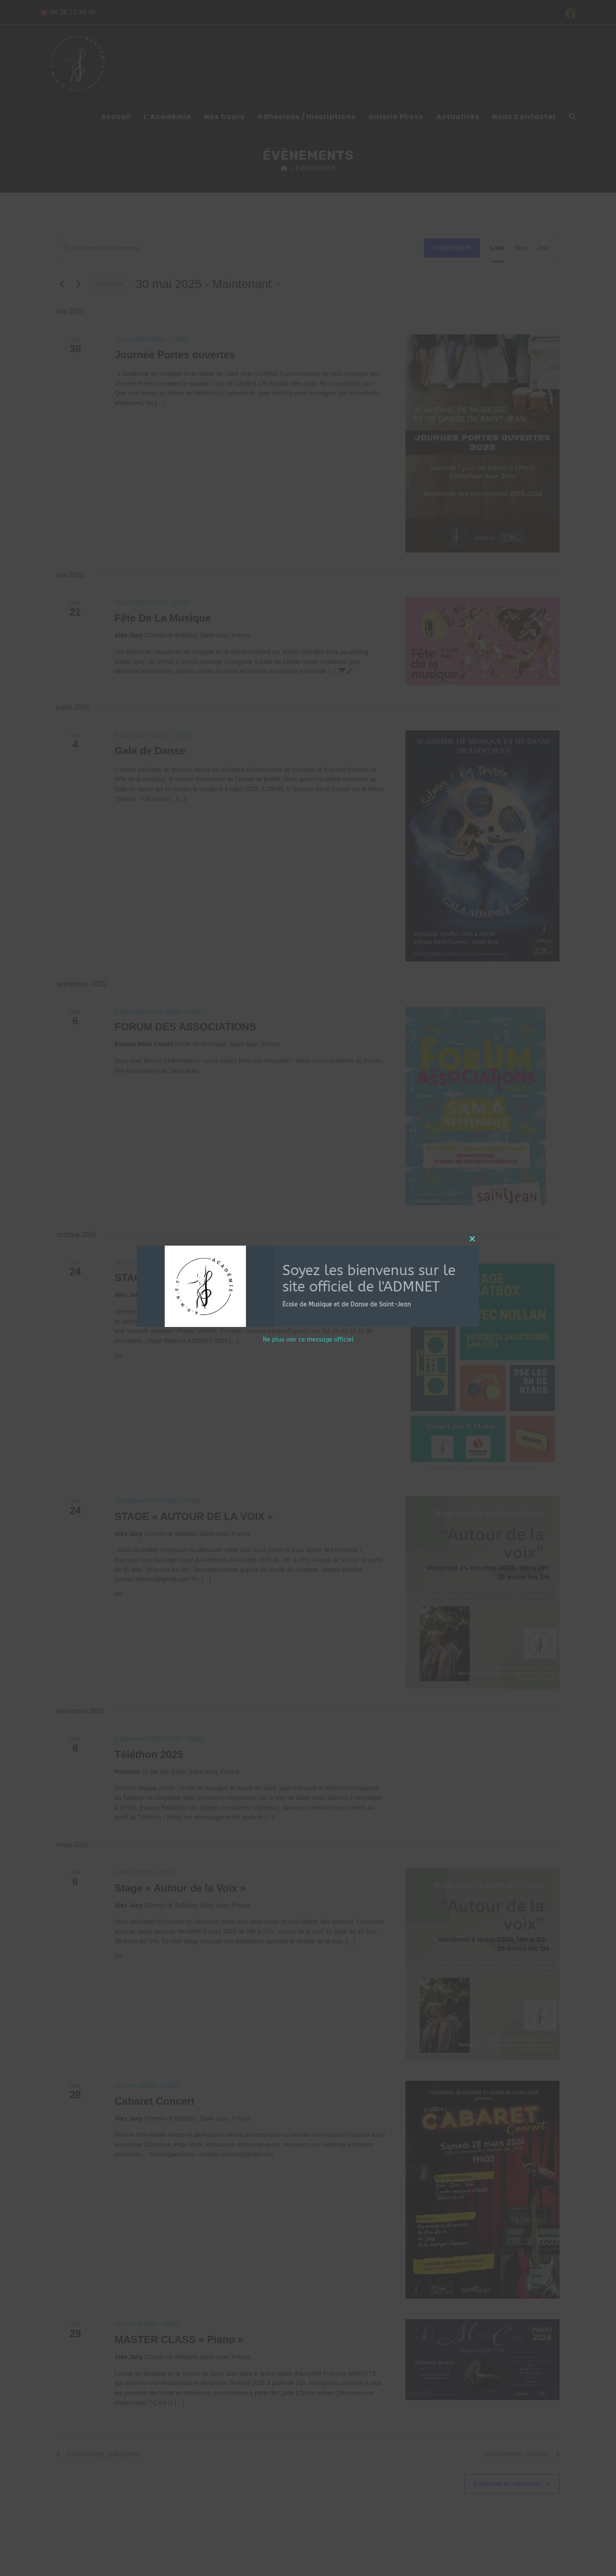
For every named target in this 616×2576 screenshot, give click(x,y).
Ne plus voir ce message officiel (308, 1339)
